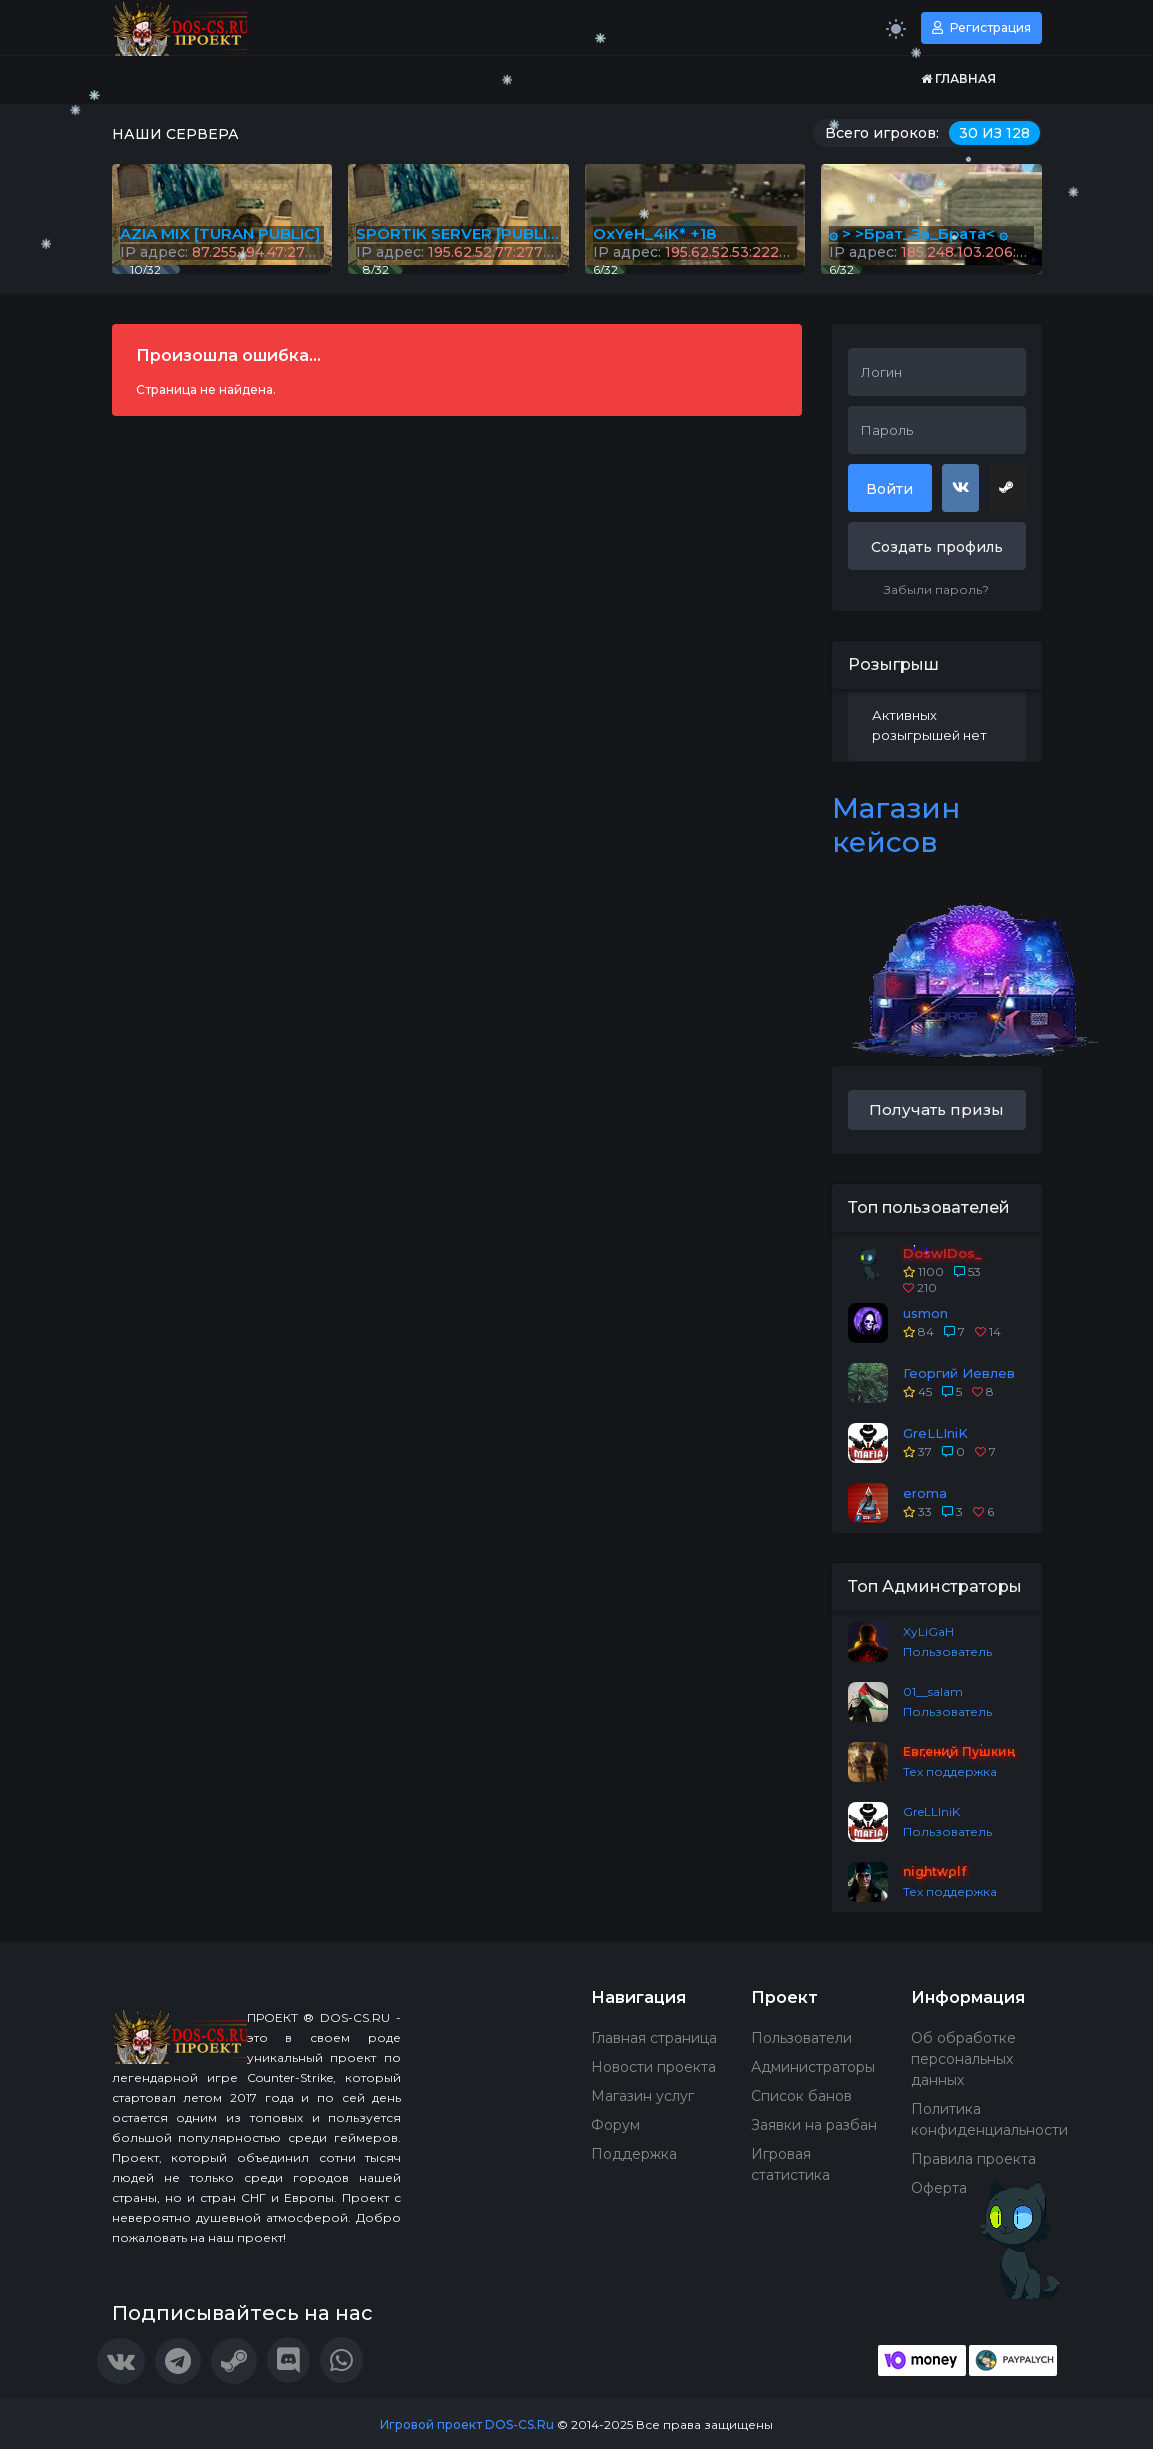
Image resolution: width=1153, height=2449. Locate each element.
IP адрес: (931, 252)
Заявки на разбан (814, 2125)
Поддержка (634, 2154)
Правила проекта (973, 2159)
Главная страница (654, 2038)
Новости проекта (653, 2067)
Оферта (939, 2188)
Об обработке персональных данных (963, 2059)
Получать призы (936, 1109)
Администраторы (813, 2067)
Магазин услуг (642, 2096)
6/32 (841, 269)
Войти (889, 489)
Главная (958, 78)
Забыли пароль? (936, 589)
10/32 (145, 269)
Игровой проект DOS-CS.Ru (467, 2424)
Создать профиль (937, 547)
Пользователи (801, 2038)
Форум (615, 2125)
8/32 (376, 269)
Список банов (801, 2096)
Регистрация (981, 27)
